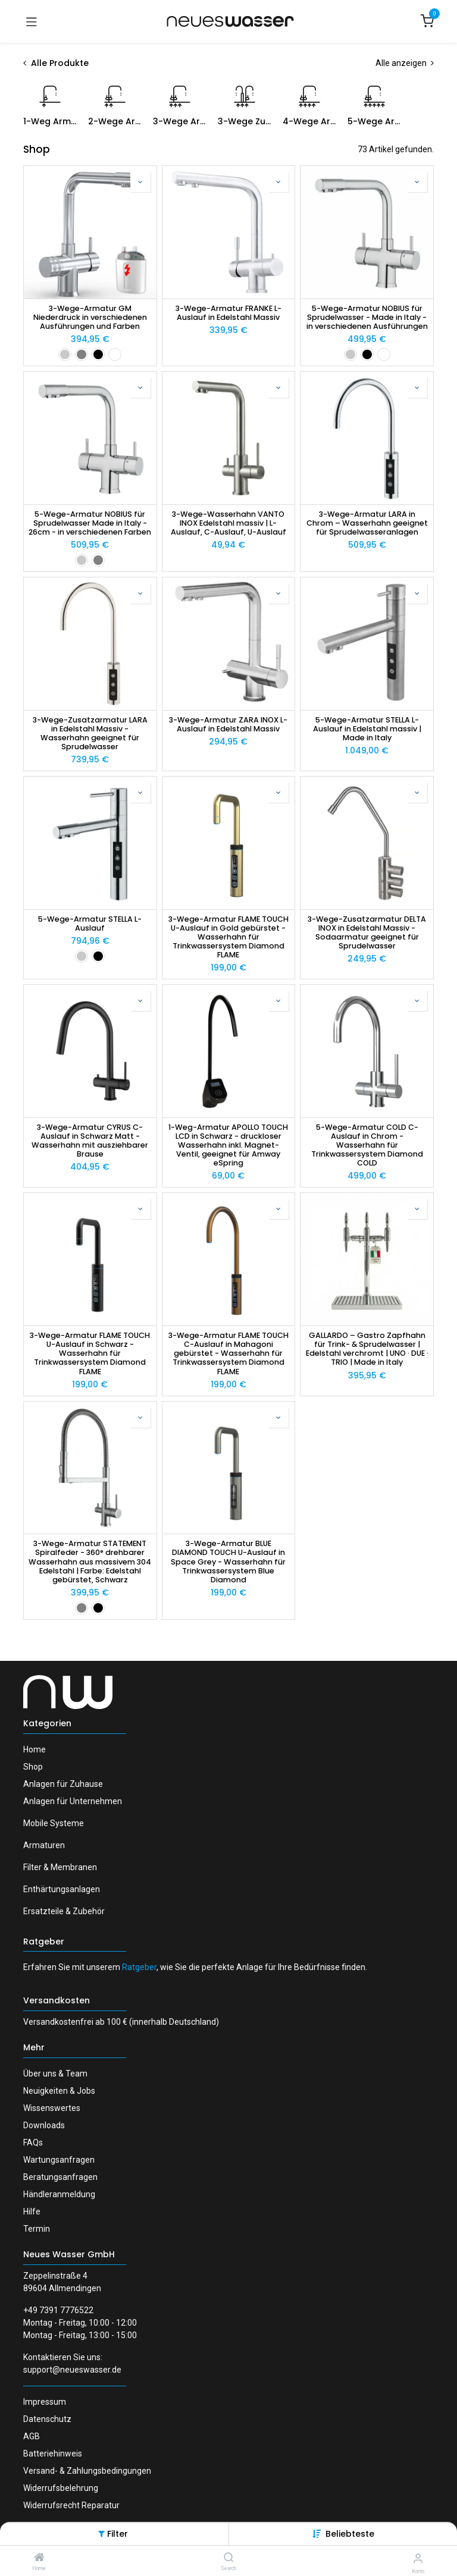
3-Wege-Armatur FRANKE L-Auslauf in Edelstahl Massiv (228, 313)
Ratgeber (43, 1941)
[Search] (228, 2558)
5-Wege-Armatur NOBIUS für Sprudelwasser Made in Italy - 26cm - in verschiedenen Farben (90, 523)
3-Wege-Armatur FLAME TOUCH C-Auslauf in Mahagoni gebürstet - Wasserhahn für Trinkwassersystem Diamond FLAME (228, 1353)
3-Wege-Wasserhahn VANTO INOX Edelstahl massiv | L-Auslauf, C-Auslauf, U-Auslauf (228, 523)
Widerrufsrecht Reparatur (71, 2505)
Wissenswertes (51, 2108)
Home (34, 1749)
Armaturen (44, 1845)
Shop (33, 1766)
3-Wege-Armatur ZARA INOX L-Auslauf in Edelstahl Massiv (228, 724)
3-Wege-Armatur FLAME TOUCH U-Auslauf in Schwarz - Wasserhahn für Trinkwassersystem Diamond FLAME (90, 1353)
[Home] (39, 2558)
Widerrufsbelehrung (60, 2488)
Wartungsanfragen (59, 2160)
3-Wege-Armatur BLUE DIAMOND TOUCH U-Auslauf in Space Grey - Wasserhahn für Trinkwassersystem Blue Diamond (228, 1561)
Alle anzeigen (404, 63)
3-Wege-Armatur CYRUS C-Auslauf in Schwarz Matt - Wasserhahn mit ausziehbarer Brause (90, 1140)
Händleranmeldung (59, 2194)
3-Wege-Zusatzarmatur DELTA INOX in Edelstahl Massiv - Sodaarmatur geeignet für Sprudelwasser (367, 932)
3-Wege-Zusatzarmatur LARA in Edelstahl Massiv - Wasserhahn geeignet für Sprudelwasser (90, 733)
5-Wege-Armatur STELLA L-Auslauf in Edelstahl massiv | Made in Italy (367, 728)
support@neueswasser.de (72, 2369)
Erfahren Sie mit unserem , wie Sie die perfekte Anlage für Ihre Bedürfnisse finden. (195, 1967)
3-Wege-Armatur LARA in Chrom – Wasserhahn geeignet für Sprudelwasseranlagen (367, 523)
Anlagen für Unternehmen (72, 1801)
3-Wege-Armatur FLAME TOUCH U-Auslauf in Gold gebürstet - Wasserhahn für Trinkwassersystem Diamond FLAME (228, 937)
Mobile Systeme (53, 1823)
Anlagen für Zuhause (63, 1784)
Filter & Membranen (60, 1867)
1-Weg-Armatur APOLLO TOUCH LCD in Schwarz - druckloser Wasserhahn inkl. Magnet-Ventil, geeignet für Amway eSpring (228, 1145)
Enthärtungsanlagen (61, 1889)
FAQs (33, 2142)
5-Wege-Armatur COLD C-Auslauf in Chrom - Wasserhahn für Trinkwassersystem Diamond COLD (367, 1145)
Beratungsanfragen (60, 2177)
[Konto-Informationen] (418, 2558)
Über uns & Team (55, 2073)
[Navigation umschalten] (31, 21)
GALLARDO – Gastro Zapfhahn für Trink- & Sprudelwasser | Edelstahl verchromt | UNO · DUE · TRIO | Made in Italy (367, 1348)
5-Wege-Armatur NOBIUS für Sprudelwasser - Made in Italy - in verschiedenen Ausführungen (367, 317)
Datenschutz (47, 2419)
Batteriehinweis (52, 2453)
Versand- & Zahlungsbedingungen (87, 2471)
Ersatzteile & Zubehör (64, 1911)
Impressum (44, 2402)
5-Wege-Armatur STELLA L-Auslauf (90, 923)
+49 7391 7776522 (58, 2310)
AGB (31, 2436)
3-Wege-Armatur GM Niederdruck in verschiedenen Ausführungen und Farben (90, 317)
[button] (349, 2533)
